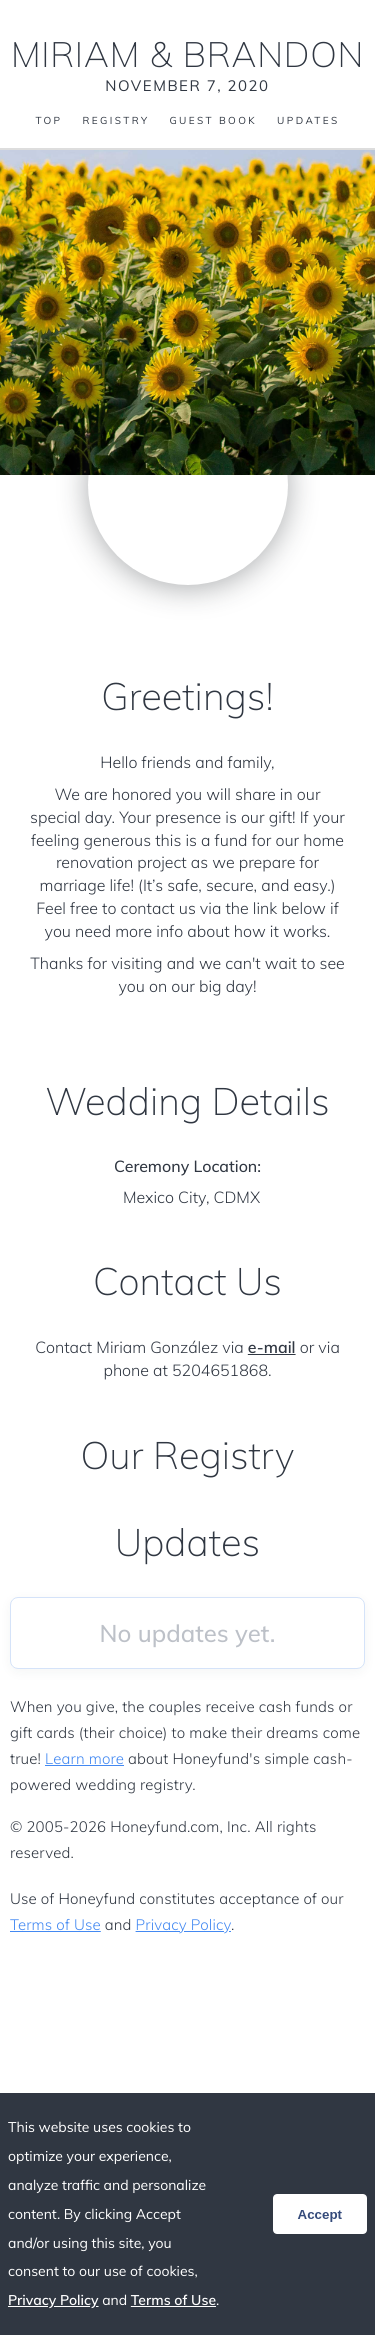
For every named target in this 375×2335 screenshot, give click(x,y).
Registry (115, 121)
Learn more (84, 1758)
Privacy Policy (183, 1924)
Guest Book (213, 121)
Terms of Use (55, 1924)
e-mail (272, 1347)
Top (48, 121)
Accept (320, 2214)
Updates (308, 121)
